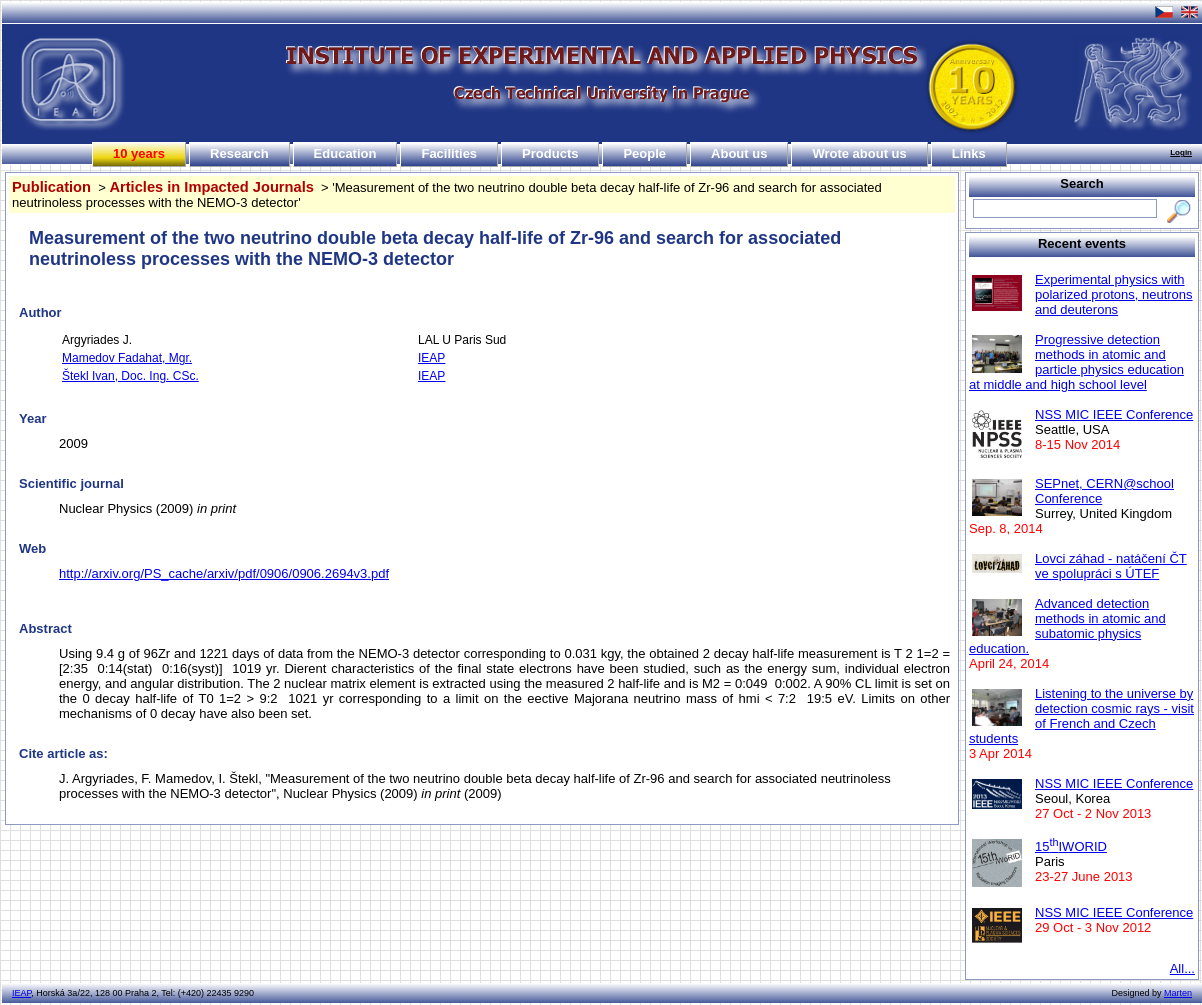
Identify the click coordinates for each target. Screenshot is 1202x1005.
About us (739, 153)
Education (345, 153)
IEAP (431, 358)
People (644, 153)
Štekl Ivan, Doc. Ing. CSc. (130, 376)
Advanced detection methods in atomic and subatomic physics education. (1067, 626)
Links (969, 153)
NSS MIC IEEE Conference (1114, 414)
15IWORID (1071, 846)
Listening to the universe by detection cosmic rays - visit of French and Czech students (1081, 716)
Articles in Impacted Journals (211, 187)
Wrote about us (859, 153)
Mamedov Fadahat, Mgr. (127, 358)
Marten (1178, 993)
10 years (139, 153)
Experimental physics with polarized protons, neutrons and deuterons (1114, 294)
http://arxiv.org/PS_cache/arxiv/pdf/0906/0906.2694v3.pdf (224, 573)
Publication (51, 187)
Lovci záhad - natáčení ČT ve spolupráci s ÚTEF (1111, 566)
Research (239, 153)
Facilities (449, 153)
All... (1182, 968)
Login (1181, 152)
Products (550, 153)
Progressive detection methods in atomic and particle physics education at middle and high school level (1076, 362)
